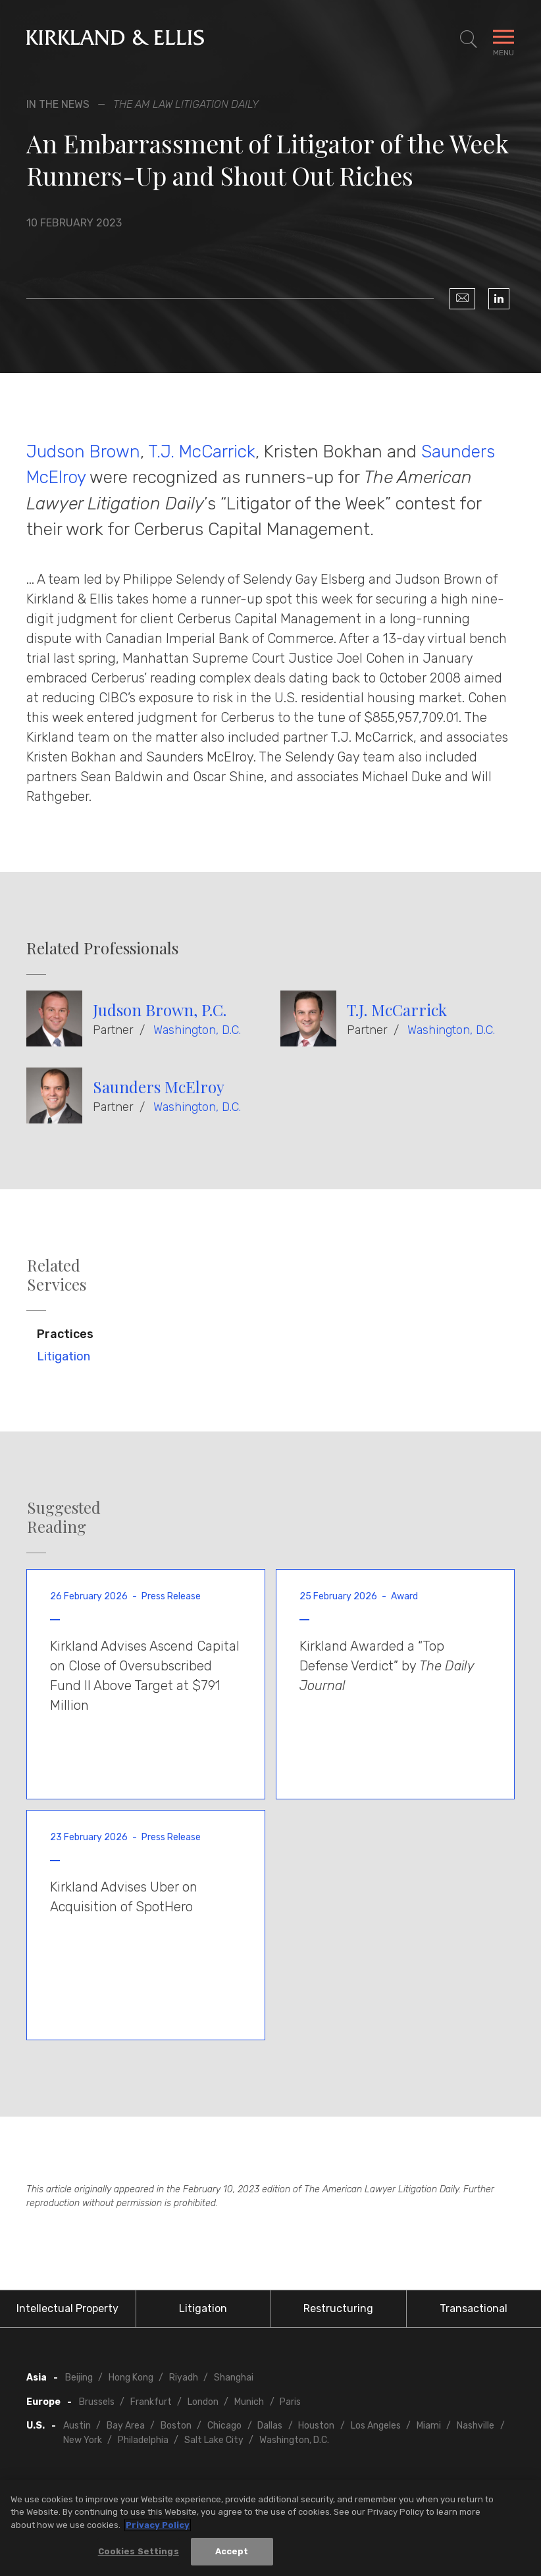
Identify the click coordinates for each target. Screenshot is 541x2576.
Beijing (79, 2377)
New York (82, 2440)
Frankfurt (151, 2402)
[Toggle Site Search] (468, 39)
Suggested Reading (64, 1517)
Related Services (56, 1275)
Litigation (63, 1356)
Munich (249, 2402)
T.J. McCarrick (201, 451)
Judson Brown (83, 451)
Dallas (269, 2425)
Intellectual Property (67, 2308)
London (203, 2402)
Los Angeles (376, 2425)
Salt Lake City (214, 2440)
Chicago (224, 2425)
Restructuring (338, 2308)
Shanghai (233, 2377)
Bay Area (126, 2425)
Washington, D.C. (197, 1030)
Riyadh (183, 2377)
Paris (290, 2402)
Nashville (475, 2425)
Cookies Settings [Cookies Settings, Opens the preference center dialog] (138, 2551)
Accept (232, 2551)
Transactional (473, 2308)
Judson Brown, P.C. (159, 1009)
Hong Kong (131, 2377)
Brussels (97, 2402)
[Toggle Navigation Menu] (503, 39)
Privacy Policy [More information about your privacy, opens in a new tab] (158, 2525)
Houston (316, 2425)
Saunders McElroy (158, 1086)
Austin (77, 2425)
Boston (176, 2425)
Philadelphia (143, 2440)
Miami (429, 2425)
